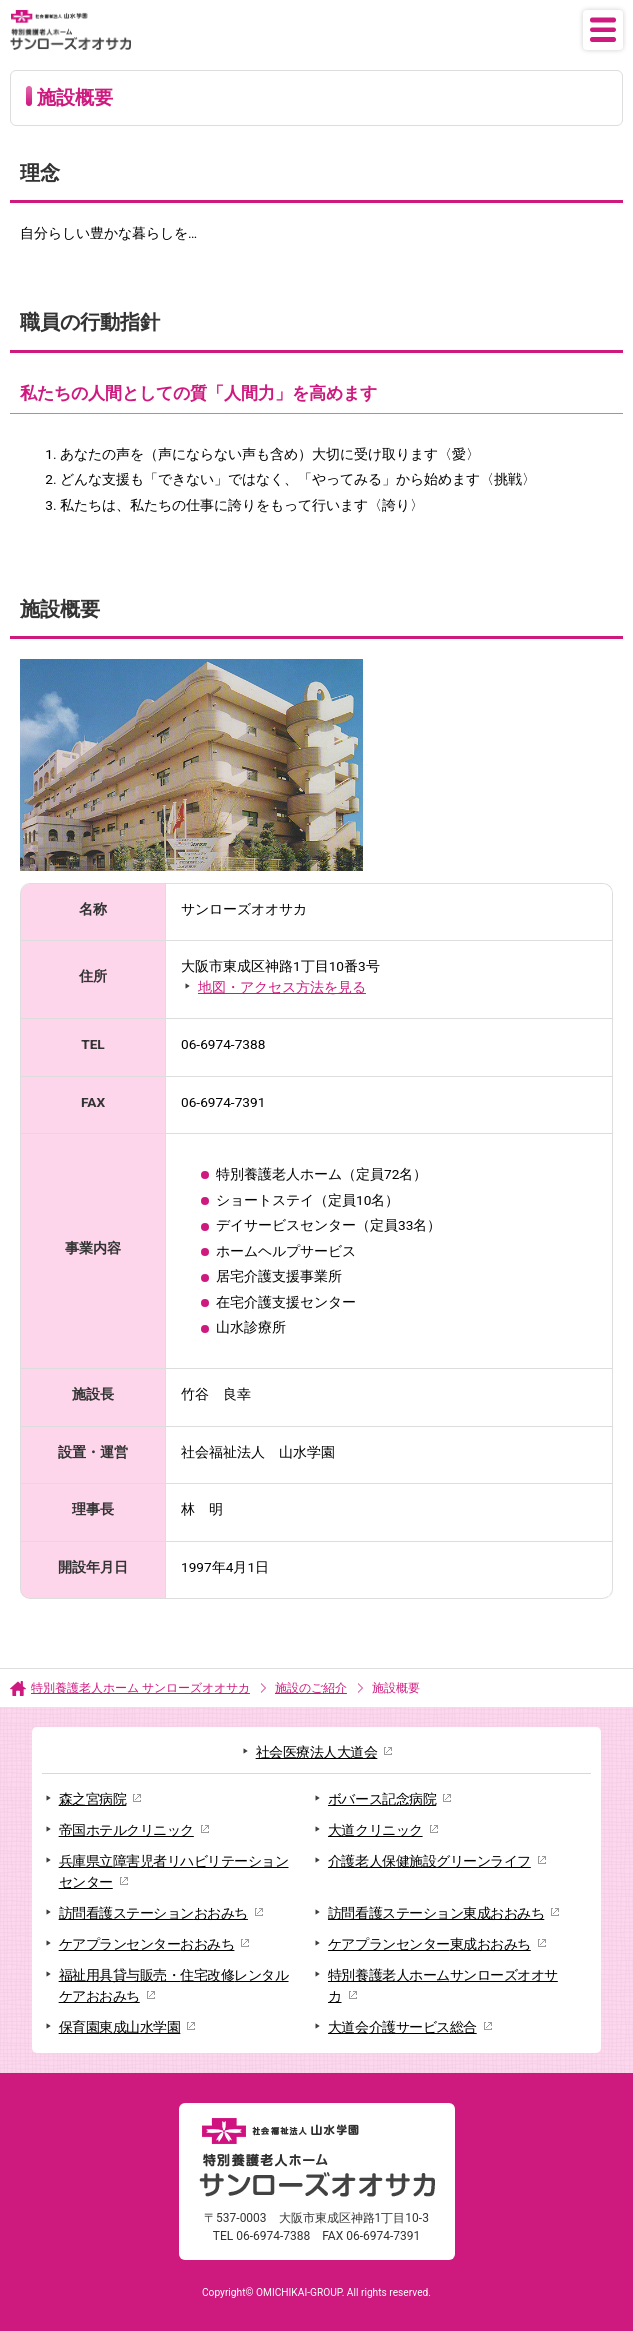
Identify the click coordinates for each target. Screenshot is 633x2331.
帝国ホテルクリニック (126, 1830)
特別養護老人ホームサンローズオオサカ (443, 1985)
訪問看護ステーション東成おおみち (436, 1913)
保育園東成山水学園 (120, 2027)
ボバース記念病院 (382, 1799)
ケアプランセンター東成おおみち (429, 1944)
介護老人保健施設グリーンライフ (429, 1861)
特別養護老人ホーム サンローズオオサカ (140, 1688)
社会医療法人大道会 (317, 1752)
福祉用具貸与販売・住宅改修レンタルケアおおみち (174, 1985)
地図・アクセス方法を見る (282, 987)
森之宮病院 (93, 1799)
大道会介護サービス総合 (402, 2027)
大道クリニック (375, 1830)
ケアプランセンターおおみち (147, 1944)
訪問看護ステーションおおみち (153, 1913)
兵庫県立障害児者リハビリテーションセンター (174, 1871)
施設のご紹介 (311, 1688)
